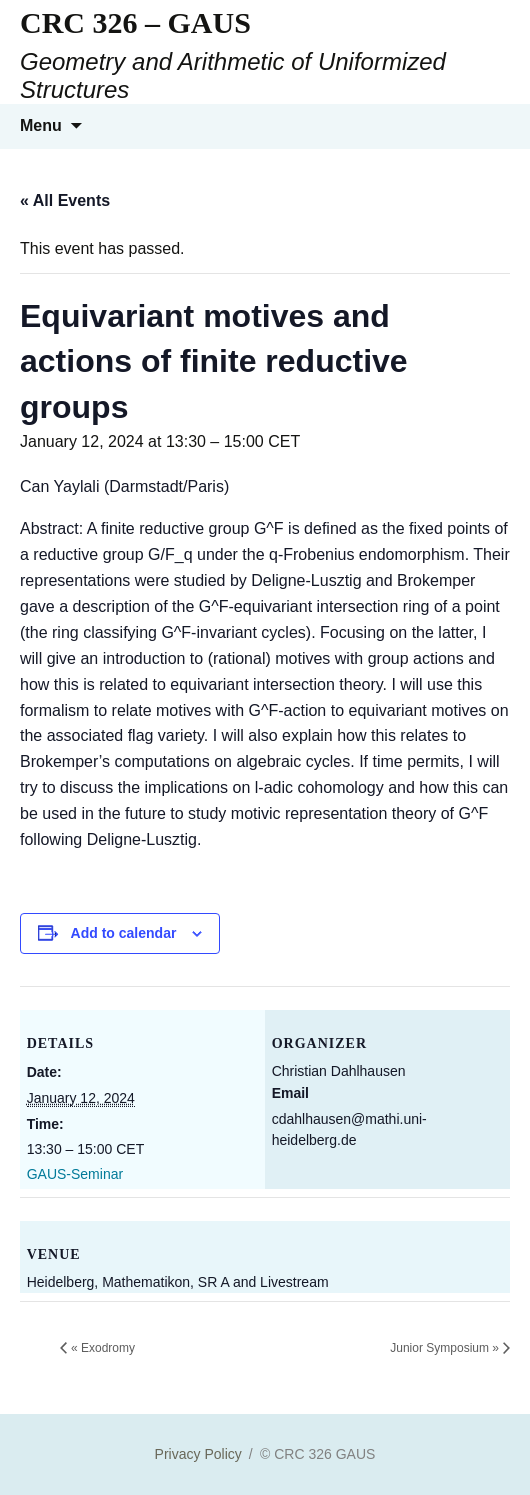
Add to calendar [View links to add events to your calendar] (124, 933)
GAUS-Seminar (75, 1174)
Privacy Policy (198, 1454)
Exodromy (103, 1348)
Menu (41, 125)
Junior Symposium (444, 1348)
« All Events (65, 200)
